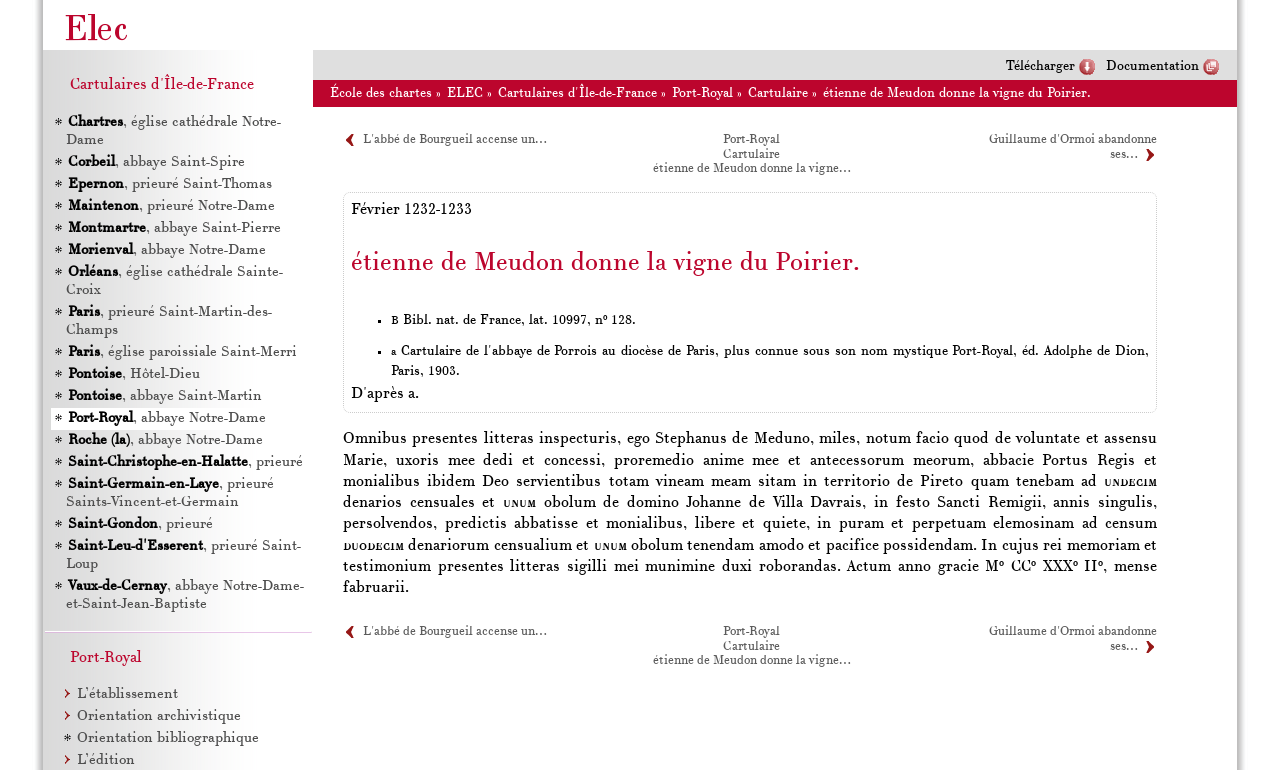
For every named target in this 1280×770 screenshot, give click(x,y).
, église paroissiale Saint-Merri (182, 352)
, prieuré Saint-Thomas (170, 184)
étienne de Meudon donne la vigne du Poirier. (957, 93)
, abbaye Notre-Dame (167, 250)
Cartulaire (778, 93)
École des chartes (381, 93)
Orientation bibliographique (168, 738)
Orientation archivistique (159, 716)
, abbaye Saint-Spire (156, 162)
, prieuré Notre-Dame (171, 206)
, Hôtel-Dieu (134, 374)
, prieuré (185, 462)
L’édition (106, 760)
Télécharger (1040, 66)
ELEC (465, 93)
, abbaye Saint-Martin (165, 396)
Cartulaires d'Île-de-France (577, 93)
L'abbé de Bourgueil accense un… (454, 140)
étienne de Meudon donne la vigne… (751, 169)
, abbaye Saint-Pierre (174, 228)
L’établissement (127, 694)
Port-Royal (702, 93)
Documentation (1152, 66)
